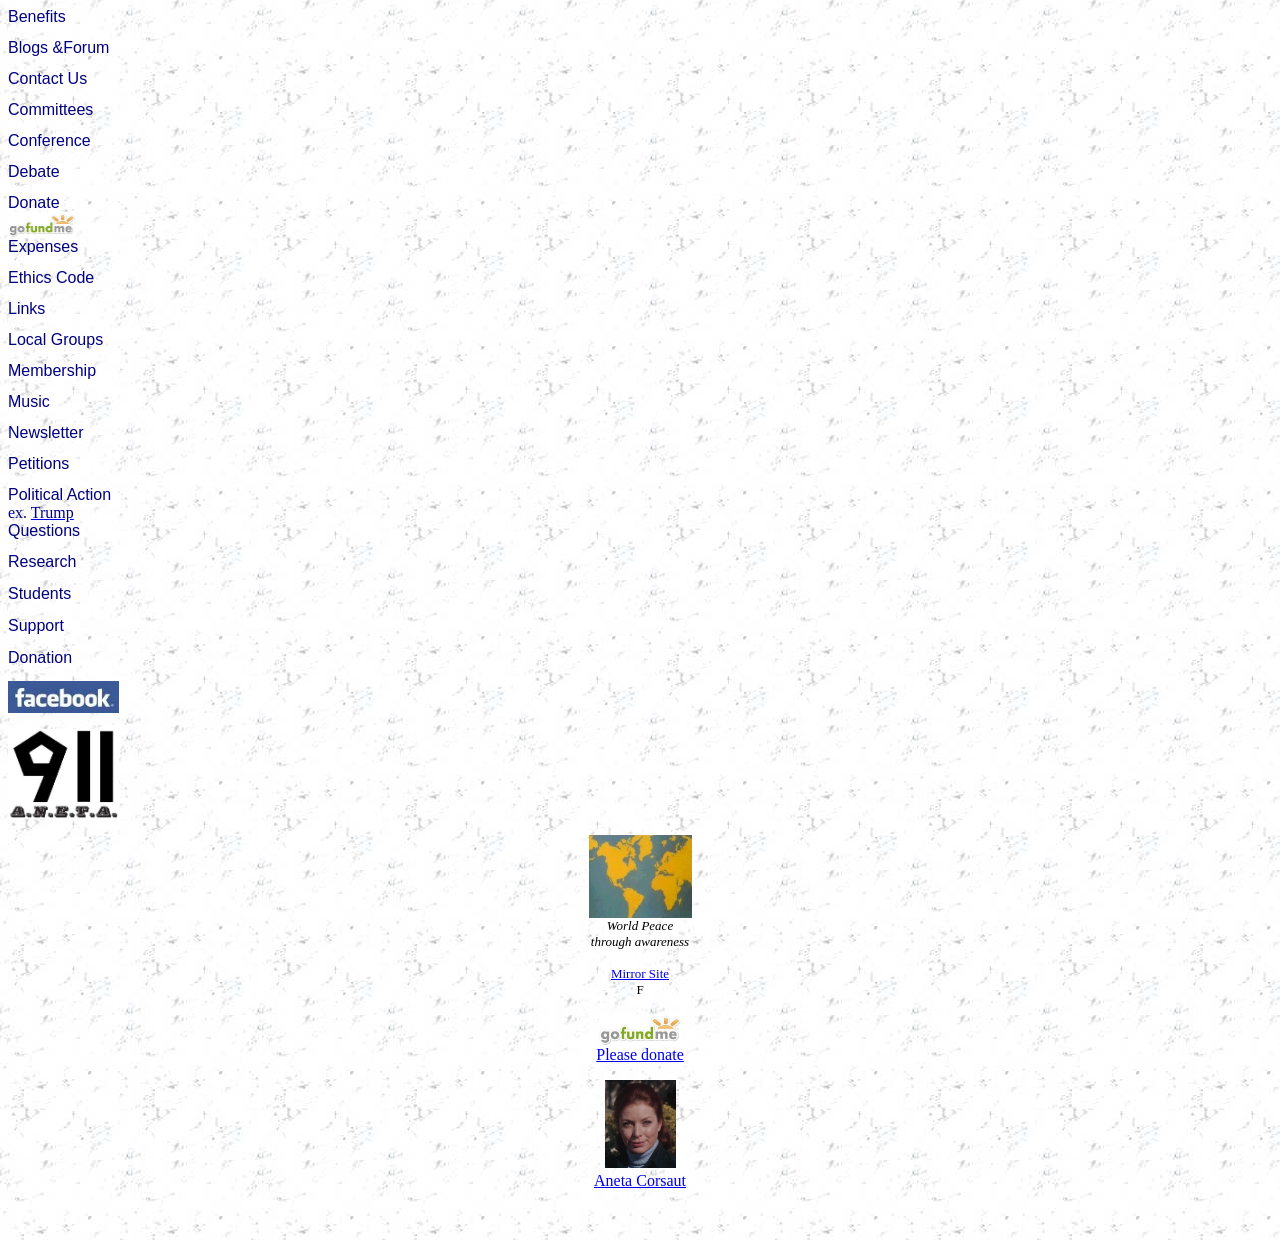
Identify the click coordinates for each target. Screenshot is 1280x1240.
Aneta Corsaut (640, 1180)
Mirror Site (640, 973)
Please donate (640, 1047)
